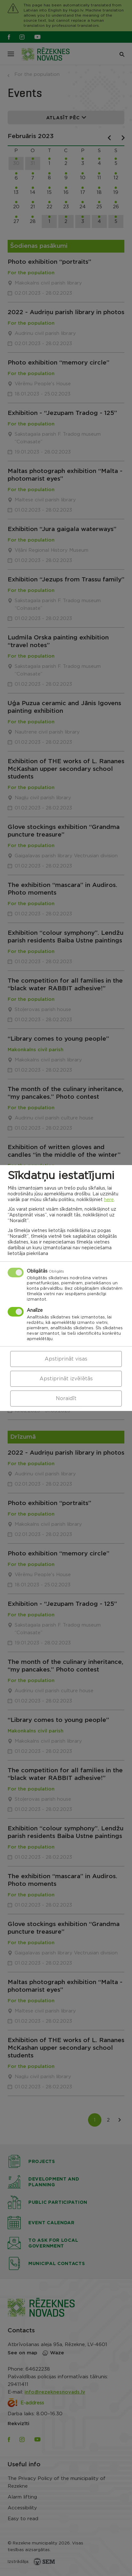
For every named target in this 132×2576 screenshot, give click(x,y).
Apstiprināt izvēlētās (66, 1378)
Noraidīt (66, 1398)
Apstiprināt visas (66, 1359)
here (109, 1200)
